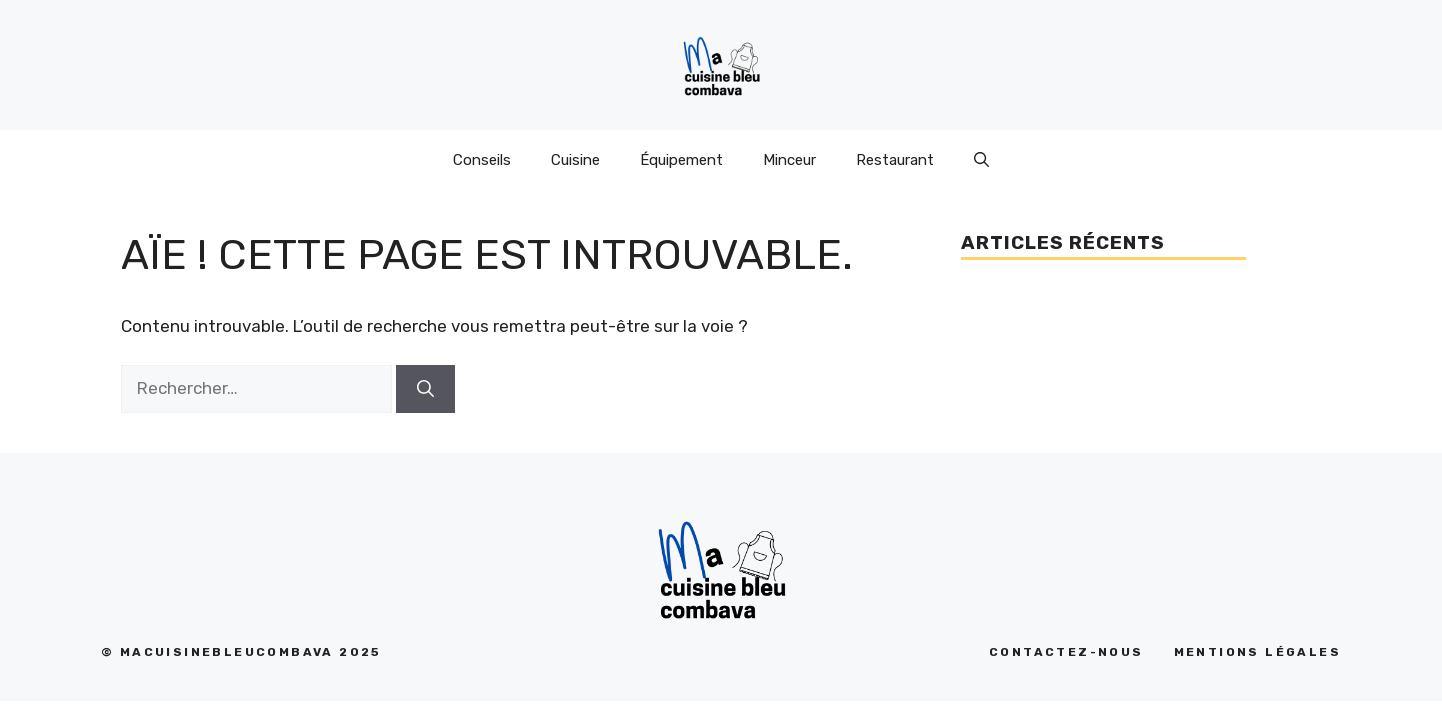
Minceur (789, 160)
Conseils (482, 160)
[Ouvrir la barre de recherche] (981, 160)
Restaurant (895, 160)
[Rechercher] (425, 389)
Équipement (681, 160)
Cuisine (575, 160)
